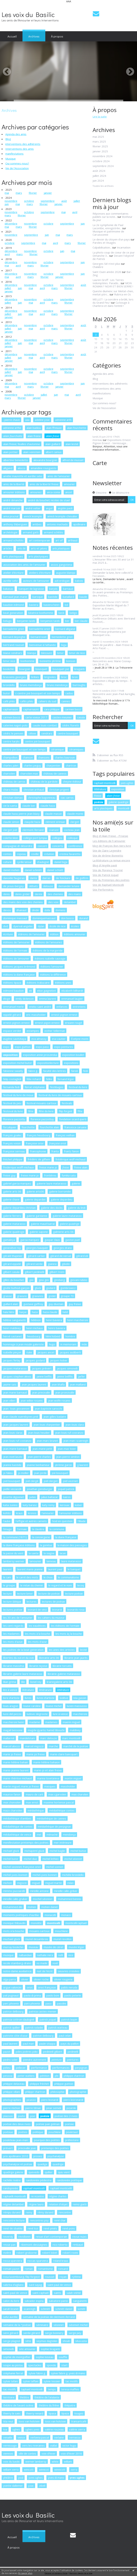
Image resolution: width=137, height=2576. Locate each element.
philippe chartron (74, 2075)
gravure (22, 1296)
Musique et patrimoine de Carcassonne (108, 233)
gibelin (66, 1264)
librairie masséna (13, 1666)
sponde (51, 2365)
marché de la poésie (75, 1746)
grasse (7, 1296)
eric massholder (36, 1014)
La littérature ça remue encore (111, 860)
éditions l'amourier (51, 966)
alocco (21, 468)
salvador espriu (34, 2301)
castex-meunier (62, 717)
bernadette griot (13, 629)
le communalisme (68, 1577)
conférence (75, 846)
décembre (11, 223)
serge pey (75, 2333)
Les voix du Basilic (28, 14)
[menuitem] (12, 36)
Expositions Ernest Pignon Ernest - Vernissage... (112, 441)
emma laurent (47, 998)
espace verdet (12, 1030)
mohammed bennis (69, 1899)
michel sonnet (54, 1867)
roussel (49, 2276)
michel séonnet (73, 1859)
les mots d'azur (37, 1641)
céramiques (76, 749)
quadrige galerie (13, 2172)
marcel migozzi (34, 1746)
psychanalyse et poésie (17, 2164)
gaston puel (72, 1240)
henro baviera (56, 1328)
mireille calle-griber (65, 1891)
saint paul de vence (59, 2284)
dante (33, 878)
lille (23, 1682)
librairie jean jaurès (76, 1657)
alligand (7, 468)
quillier (49, 2172)
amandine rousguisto (43, 468)
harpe (23, 1312)
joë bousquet (60, 1473)
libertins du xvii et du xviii (18, 1657)
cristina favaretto (69, 854)
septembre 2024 (103, 165)
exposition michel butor (17, 1063)
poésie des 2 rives (66, 2116)
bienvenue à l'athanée (42, 645)
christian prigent (59, 789)
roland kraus (60, 2260)
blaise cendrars (12, 653)
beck (61, 613)
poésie (44, 2116)
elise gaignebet (46, 990)
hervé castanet (12, 1336)
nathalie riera (45, 1955)
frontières (50, 1175)
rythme (76, 2276)
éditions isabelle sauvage (50, 958)
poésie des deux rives (17, 2124)
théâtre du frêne (49, 2405)
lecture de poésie (49, 1593)
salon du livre (11, 2301)
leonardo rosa (75, 1609)
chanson (28, 757)
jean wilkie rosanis (32, 1400)
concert (42, 846)
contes (7, 854)
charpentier (53, 765)
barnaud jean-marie (15, 596)
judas (32, 1497)
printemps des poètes (55, 2148)
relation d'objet (58, 2204)
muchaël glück (11, 1939)
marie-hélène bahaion (46, 1762)
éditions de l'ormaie (15, 950)
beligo (73, 613)
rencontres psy (39, 2220)
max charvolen (12, 1802)
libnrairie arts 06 (49, 1657)
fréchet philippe (12, 1159)
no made (42, 1963)
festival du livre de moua (18, 1095)
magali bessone (12, 1730)
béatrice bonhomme (40, 613)
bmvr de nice (77, 653)
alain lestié (71, 444)
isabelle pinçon (12, 1352)
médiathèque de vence (17, 1834)
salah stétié (74, 2293)
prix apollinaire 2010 (15, 2156)
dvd (5, 926)
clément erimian (55, 822)
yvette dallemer (13, 2485)
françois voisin (12, 1143)
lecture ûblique (12, 1601)
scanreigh (29, 2309)
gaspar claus (52, 1240)
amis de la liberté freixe (44, 484)
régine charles (58, 2196)
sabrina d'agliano (13, 2284)
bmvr (60, 653)
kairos (67, 1497)
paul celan (65, 2035)
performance (39, 2067)
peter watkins (26, 2075)
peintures (73, 2059)
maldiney (75, 1730)
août (64, 201)
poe (32, 2116)
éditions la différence (53, 974)
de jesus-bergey (13, 886)
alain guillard (52, 444)
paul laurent (10, 2043)
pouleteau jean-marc (16, 2140)
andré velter (32, 508)
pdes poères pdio (27, 2051)
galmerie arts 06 (63, 1232)
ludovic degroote (37, 1714)
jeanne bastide (12, 1465)
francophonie (38, 1151)
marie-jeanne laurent (16, 1770)
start (64, 2365)
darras (46, 878)
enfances (61, 1006)
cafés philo (26, 701)
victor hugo (69, 2445)
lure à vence (60, 1714)
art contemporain (39, 540)
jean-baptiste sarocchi (48, 1408)
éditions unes (63, 982)
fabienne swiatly (13, 1071)
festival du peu (12, 1103)
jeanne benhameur (38, 1465)
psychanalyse (55, 2156)
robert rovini (70, 2252)
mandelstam (27, 1738)
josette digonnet (13, 1497)
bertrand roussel (13, 645)
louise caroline (32, 1706)
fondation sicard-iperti (72, 1119)
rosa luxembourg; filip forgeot (21, 2276)
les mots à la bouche (37, 1633)
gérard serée (34, 1264)
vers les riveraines (33, 2445)
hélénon (36, 1320)
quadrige (58, 2164)
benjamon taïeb (50, 621)
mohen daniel (49, 1907)
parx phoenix (32, 2003)
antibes (37, 524)
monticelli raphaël (76, 1923)
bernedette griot (62, 637)
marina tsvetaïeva (48, 1778)
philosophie (57, 2091)
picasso (31, 2100)
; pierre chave (11, 420)
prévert (8, 2148)
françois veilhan (65, 1135)
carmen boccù (11, 717)
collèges (57, 838)
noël (55, 1963)
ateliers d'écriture (40, 572)
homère (70, 1336)
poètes (22, 2132)
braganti (79, 669)
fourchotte (28, 1127)
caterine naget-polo (15, 725)
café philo (9, 701)
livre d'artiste (11, 1698)
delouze (48, 886)
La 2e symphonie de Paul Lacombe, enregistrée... (108, 226)
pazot (6, 2051)
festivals (67, 1103)
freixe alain (80, 1167)
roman (29, 2268)
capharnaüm (10, 709)
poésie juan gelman (48, 2124)
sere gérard (10, 2333)
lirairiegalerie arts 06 (59, 1682)
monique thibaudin (14, 1923)
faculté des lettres (54, 1071)
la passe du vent (13, 1553)
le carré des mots (27, 1577)
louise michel (54, 1706)
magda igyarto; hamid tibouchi (46, 1730)
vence (21, 2437)
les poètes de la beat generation (23, 1649)
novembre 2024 (102, 156)
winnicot (44, 2469)
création (49, 854)
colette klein (10, 838)
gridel (52, 1296)
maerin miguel (71, 1722)
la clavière (38, 1529)
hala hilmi (8, 1312)
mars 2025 (99, 141)
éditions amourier (74, 934)
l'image (7, 1529)
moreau (97, 440)
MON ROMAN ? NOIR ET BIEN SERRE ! (113, 284)
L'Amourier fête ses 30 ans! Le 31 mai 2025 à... (113, 561)
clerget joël (10, 830)
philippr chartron (35, 2091)
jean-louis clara (74, 1424)
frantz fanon (71, 1151)
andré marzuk (11, 508)
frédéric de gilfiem (39, 1159)
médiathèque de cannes (51, 1818)
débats (33, 886)
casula (81, 717)
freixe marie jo (30, 1175)
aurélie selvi (10, 580)
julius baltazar (49, 1497)
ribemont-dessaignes (34, 2244)
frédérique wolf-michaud (70, 1159)
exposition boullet (73, 1055)
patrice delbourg (13, 2011)
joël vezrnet (70, 1481)
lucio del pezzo (12, 1714)
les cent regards (13, 1625)
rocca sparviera (12, 2260)
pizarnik (71, 2108)
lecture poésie (74, 1593)
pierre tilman (33, 2108)
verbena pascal (39, 2437)
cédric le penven (13, 733)
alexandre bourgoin (45, 460)
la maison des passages (72, 1545)
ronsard (63, 2268)
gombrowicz (68, 1288)
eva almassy (39, 1038)
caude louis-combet (45, 725)
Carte (100, 463)
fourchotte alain (49, 1127)
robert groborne (26, 2252)
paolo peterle (72, 1995)
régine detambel (13, 2204)
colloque (73, 838)
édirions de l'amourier (31, 934)
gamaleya (9, 1240)
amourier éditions (14, 492)
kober (78, 1505)
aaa (27, 420)
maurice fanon (11, 1794)
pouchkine (55, 2132)
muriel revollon (63, 1939)
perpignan (81, 2067)
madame (34, 1722)
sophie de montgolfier (17, 2357)
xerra (74, 2469)
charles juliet (11, 765)
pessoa (7, 2075)
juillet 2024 (99, 175)
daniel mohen (11, 870)
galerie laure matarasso (67, 1215)
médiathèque (36, 1810)
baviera (33, 604)
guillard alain (10, 1304)
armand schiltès (53, 532)
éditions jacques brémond (19, 966)
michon (7, 1883)
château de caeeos (55, 773)
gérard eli (82, 1256)
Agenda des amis (15, 134)
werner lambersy (35, 2461)
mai (7, 193)
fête (30, 1111)
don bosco (67, 918)
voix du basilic (11, 2461)
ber (67, 621)
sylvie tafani (10, 2381)
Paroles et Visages (104, 242)
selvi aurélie (10, 2317)
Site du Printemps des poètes (111, 880)
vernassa (74, 2437)
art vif (59, 540)
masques (49, 1786)
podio (21, 2116)
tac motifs (71, 2381)
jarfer (81, 1376)
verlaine (59, 2437)
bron (75, 677)
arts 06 (21, 548)
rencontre (65, 2212)
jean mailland (78, 1384)
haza (35, 1312)
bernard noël (38, 637)
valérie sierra (77, 2429)
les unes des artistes (62, 1649)
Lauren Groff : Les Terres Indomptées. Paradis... (108, 281)
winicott (29, 2469)
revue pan (9, 2244)
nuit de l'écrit (45, 1971)
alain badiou (34, 428)
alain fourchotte (12, 436)
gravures (37, 1296)
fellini (49, 1079)
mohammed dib (12, 1907)
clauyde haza (32, 822)
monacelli (50, 1915)
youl (20, 2477)
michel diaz (30, 1859)
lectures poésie (12, 1609)
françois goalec (12, 1135)
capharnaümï (31, 709)
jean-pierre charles (39, 1456)
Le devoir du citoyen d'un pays (111, 239)
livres (28, 1698)
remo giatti (80, 2204)
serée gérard (31, 2333)
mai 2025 (98, 136)
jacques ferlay (11, 1360)
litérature (28, 1690)
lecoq (80, 1585)
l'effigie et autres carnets (31, 1521)
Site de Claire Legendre (107, 850)
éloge (6, 998)
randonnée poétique (69, 2180)
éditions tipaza (12, 982)
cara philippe (52, 709)
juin (7, 204)
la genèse (46, 1545)
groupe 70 (67, 1296)
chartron (71, 765)
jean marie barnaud (15, 1392)
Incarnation (123, 247)
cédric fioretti (70, 725)
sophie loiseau (44, 2357)
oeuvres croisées (68, 1971)
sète (28, 2341)
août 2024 (99, 170)
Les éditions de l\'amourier (109, 841)
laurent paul (55, 1569)
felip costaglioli (12, 1079)
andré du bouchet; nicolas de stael (49, 500)
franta (55, 1151)
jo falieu (8, 1473)
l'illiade (82, 1521)
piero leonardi (49, 2100)
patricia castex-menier (42, 2011)
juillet (76, 201)
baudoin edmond (13, 604)
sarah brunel (10, 2309)
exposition (10, 1055)
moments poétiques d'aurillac (21, 1915)
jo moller (23, 1473)
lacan (63, 1553)
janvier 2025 (100, 151)
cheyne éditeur (72, 781)
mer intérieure (63, 1842)
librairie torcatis (62, 1666)
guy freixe (75, 1304)
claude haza (47, 805)
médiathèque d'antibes (17, 1818)
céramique (57, 749)
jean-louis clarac (13, 1432)
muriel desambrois (36, 1939)
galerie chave (11, 1199)
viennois (8, 2453)
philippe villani (11, 2091)
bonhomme (27, 661)
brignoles (50, 677)
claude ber (28, 805)
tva (5, 2429)
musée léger (76, 1947)
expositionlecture (48, 1063)
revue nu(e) (79, 2236)
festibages (56, 1087)
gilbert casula (11, 1272)
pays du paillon (70, 2043)
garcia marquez (29, 1240)
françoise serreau (14, 1151)
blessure (46, 653)
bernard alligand (65, 629)
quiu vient (64, 2172)
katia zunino (10, 1505)
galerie (76, 1183)
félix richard (34, 1079)
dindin (35, 910)
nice (70, 1955)
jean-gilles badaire (55, 1416)
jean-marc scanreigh (75, 1440)
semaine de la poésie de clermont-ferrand (49, 2317)
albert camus (54, 452)
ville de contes (27, 2453)
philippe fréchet (39, 2083)
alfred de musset (72, 460)
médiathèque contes (62, 1810)
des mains (74, 894)
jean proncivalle (64, 1392)
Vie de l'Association (17, 168)
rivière (7, 2252)
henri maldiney (12, 1328)
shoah (66, 2341)
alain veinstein (31, 452)
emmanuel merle (13, 1006)
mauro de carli (34, 1794)
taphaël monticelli (31, 2389)
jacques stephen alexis (17, 1376)
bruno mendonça (57, 685)
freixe (65, 1167)
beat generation (13, 613)
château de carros (14, 781)
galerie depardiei (35, 1199)
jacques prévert (42, 1368)
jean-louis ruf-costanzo (17, 1440)
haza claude (50, 1312)
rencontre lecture (14, 2220)
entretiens (79, 1006)
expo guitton (23, 1047)
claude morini (75, 813)
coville (35, 854)
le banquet (74, 1569)
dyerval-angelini (22, 926)
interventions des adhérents (22, 144)
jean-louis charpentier (47, 1424)
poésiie (69, 2124)
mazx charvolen (12, 1810)
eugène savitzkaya (14, 1038)
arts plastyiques (38, 556)
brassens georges (14, 677)
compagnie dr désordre (17, 846)
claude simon (11, 822)
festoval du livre (13, 1111)
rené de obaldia (12, 2228)
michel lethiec (50, 1859)
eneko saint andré (40, 1006)
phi (56, 2075)
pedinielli (73, 2051)
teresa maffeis (70, 2389)
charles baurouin (65, 757)
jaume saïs (9, 1384)
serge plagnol (11, 2341)
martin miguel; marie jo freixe (21, 1786)
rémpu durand (12, 2212)
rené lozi (33, 2228)
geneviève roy (12, 1248)
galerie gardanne (37, 1215)
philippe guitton (63, 2083)
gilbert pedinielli (34, 1272)
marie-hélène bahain (15, 1762)
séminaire (42, 2325)
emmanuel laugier (72, 998)
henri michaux (34, 1328)
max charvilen (80, 1794)
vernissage (10, 2445)
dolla (47, 910)
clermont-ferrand (33, 830)
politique (38, 2132)
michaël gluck (11, 1850)
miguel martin (53, 1883)
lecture (7, 1593)
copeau (21, 854)
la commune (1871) (15, 1537)
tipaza (65, 2413)
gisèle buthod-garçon (16, 1288)
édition (54, 934)
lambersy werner (13, 1561)
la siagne (49, 1553)
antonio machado (57, 524)
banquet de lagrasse (31, 588)
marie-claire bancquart (64, 1754)
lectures (32, 1601)
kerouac (65, 1505)
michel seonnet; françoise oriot (22, 1867)
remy (29, 2212)
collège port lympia (35, 838)
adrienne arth (63, 420)
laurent (7, 1569)
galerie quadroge (13, 1232)
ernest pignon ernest (64, 1014)
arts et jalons (39, 548)
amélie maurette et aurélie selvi (22, 476)
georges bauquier (37, 1248)
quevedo (34, 2172)
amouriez (36, 492)
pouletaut (72, 2132)
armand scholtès (13, 540)
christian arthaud (34, 789)
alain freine (34, 436)
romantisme (45, 2268)
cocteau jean (72, 830)
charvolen (9, 773)
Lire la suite (100, 116)
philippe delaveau (13, 2083)
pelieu (7, 2067)
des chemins (55, 894)
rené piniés (50, 2228)
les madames (11, 1633)
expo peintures (63, 1047)
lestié (83, 1649)
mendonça (69, 1834)
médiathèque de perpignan (54, 1826)
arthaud (72, 540)
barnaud (68, 588)
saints (57, 2293)
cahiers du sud (47, 701)
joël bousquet (11, 1481)
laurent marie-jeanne (30, 1569)
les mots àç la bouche (68, 1633)
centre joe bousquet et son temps (24, 749)
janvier (48, 193)
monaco (66, 1915)
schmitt (45, 2309)
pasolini (61, 2003)
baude (83, 596)
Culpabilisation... (102, 247)
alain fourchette (76, 428)
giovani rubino (78, 1280)
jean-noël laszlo (12, 1456)
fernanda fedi (11, 1087)
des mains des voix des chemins (23, 902)
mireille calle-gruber (15, 1899)
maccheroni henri (13, 1722)
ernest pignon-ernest (16, 1022)
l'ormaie (22, 1529)
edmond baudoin (13, 990)
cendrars (46, 733)
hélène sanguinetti (14, 1320)
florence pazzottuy (42, 1119)
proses (37, 2156)
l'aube (6, 1521)
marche (53, 1746)
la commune (57, 1529)
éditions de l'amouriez (48, 942)
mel (39, 1834)
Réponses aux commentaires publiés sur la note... (110, 215)
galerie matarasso (14, 1223)
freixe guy (9, 1175)
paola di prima (32, 1995)
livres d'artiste (45, 1698)
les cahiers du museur (51, 1617)
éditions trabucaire (38, 982)
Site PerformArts (103, 889)
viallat (53, 2445)
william (68, 2461)
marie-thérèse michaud (17, 1778)
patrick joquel (48, 2019)
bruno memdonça (31, 685)
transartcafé (78, 2421)
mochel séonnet (42, 1899)
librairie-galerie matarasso (64, 1674)
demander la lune (68, 886)
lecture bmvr (25, 1593)
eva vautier (59, 1038)
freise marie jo (48, 1167)
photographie (78, 2091)
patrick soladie (34, 2027)
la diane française (65, 1537)
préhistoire (72, 2140)
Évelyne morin (79, 1038)
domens (60, 910)
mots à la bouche (13, 1931)
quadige (42, 2164)
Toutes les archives (103, 186)
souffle (63, 2357)
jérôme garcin (63, 1465)
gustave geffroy (33, 1304)
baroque (37, 596)
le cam (7, 1577)
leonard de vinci (37, 1609)
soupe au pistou (13, 2365)
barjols (53, 588)
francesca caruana (75, 1127)
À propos (57, 36)
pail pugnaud (11, 1995)
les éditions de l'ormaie (65, 1625)
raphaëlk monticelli (14, 2196)
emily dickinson (25, 998)
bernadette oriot (39, 629)
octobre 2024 (101, 161)
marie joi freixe (35, 1754)
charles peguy (32, 765)
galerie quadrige (69, 1223)
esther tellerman (54, 1030)
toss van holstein (55, 2421)
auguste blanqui (65, 572)
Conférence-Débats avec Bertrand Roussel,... (114, 620)
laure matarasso (71, 1561)
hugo (52, 1344)
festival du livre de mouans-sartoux (60, 1095)
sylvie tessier (52, 2381)
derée (38, 894)
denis (6, 894)
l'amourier (48, 1513)
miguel (36, 1883)
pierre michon (11, 2108)
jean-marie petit (42, 1448)
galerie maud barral (43, 1223)
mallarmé (8, 1738)
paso (48, 2003)
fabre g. (33, 1071)
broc (64, 677)
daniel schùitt (55, 870)
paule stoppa (47, 2043)
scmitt (81, 2309)
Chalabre (98, 267)
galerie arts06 (35, 1191)
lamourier (35, 1561)
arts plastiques (61, 548)
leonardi (57, 1609)
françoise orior (35, 1143)
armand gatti (31, 532)
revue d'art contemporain (51, 2236)
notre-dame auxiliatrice (17, 1971)
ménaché (52, 1834)
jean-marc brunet (47, 1440)
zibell (42, 2485)
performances (61, 2067)
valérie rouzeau (54, 2429)
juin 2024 (98, 180)
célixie (32, 733)
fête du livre (46, 1111)
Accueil (12, 36)
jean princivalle (41, 1392)
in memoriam (68, 1344)
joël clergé (32, 1481)
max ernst (32, 1802)
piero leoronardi (73, 2100)
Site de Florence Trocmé (108, 870)
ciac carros (67, 797)
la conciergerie (41, 1537)
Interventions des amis (19, 149)
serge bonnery (54, 2333)
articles (7, 548)
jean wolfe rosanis (59, 1400)
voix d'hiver (48, 2453)
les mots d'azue (13, 1641)
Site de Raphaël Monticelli (108, 885)
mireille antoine (39, 1891)
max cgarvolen (57, 1794)
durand (83, 918)
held (65, 1312)
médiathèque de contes (17, 1826)
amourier (69, 484)
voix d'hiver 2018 (71, 2453)
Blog (8, 139)
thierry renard (34, 2413)
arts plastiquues (13, 556)
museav (33, 1947)
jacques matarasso (15, 1368)
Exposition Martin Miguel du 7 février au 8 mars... (111, 606)
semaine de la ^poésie (17, 2325)
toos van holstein (29, 2421)
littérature (63, 1690)
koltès (7, 1513)
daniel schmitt (33, 870)
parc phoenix (11, 2003)
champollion (10, 757)
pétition (44, 2075)
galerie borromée (60, 1191)
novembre (11, 201)
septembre (48, 201)
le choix (48, 1577)
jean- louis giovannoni (16, 1408)
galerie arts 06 (12, 1191)
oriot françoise (47, 1987)
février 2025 (100, 146)
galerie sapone (39, 1232)
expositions (71, 1063)
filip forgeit (65, 1111)
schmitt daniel (63, 2309)
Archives (33, 36)
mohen (32, 1907)
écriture (8, 934)
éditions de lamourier (16, 958)
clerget (74, 822)
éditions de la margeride (48, 950)
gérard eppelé (12, 1264)
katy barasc (30, 1505)
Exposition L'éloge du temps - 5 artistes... (112, 682)
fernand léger (65, 1079)
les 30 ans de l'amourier (17, 1617)
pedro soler (10, 2059)
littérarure (45, 1690)
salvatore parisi (58, 2301)
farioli (74, 1071)
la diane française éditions (19, 1545)
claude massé (53, 813)
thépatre (69, 2405)
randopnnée (10, 2188)
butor (6, 693)
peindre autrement (34, 2059)
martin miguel (73, 1778)
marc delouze (48, 1738)
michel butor (10, 1859)
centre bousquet (68, 733)
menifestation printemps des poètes (26, 1842)
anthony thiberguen (15, 524)
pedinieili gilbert (52, 2051)
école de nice (58, 926)
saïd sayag (35, 2284)
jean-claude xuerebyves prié (20, 1416)
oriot (30, 1987)
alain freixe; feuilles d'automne (21, 444)
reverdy (8, 2236)
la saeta (33, 1553)
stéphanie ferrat (13, 2373)
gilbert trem (56, 1272)
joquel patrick (66, 1489)
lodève (64, 1698)
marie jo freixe (12, 1754)
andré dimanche (13, 500)
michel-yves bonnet (45, 1875)
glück (38, 1288)
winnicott (59, 2469)
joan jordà (40, 1473)
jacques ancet (45, 1352)
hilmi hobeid (53, 1336)
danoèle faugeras (14, 878)
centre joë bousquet (37, 741)
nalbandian (25, 1955)
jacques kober (58, 1360)
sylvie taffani (30, 2381)
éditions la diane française (19, 974)
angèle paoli (65, 508)
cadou (69, 693)
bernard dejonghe (14, 637)
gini (31, 1280)
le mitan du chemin (31, 1585)
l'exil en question (62, 1521)
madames (51, 1722)
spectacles (34, 2365)
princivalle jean (27, 2148)
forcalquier (9, 1127)
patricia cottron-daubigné (18, 2019)
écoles (75, 926)
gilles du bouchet (13, 1280)
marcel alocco (11, 1746)
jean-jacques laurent (15, 1424)
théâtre (24, 2397)
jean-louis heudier (39, 1432)
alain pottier (10, 452)
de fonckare (63, 878)
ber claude (81, 621)
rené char (60, 2220)
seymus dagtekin (46, 2341)
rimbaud (78, 2244)
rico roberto (60, 2244)
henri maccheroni (77, 1320)
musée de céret (53, 1947)
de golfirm (82, 878)
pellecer (21, 2067)
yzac (31, 2485)
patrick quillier (11, 2027)
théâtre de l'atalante (46, 2397)
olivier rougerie (63, 1979)
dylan (41, 926)
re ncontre (37, 2196)
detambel (70, 902)
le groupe (9, 1585)
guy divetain (56, 1304)
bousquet (41, 669)
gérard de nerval (60, 1256)
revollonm (24, 2236)
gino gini (44, 1280)
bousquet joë (61, 669)
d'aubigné (43, 862)
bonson (70, 661)
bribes (35, 677)
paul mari (28, 2043)
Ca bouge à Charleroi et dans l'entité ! (111, 304)
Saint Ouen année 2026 (107, 272)
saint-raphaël (40, 2293)
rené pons (68, 2228)
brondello (9, 685)
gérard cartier (36, 1256)
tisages (78, 2413)
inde (84, 1344)
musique (8, 1955)
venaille (7, 2437)
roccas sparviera (37, 2260)
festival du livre (78, 1087)
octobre (29, 201)
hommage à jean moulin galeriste (23, 1344)
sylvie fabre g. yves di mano (68, 2373)
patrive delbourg (43, 2035)
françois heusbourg (38, 1135)
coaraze (54, 830)
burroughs (79, 685)
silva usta (81, 2341)
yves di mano (56, 2477)
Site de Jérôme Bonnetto (108, 855)
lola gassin (79, 1698)
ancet (68, 492)
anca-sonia (53, 492)
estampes (33, 1030)
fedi (85, 1071)
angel (49, 508)
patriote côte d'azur (15, 2035)
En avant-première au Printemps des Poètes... (113, 593)
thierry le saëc (12, 2413)
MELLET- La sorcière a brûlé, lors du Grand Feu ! (113, 301)
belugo (7, 621)
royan (63, 2276)
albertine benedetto (15, 460)
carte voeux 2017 (36, 717)
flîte (80, 1111)
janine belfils (44, 1376)
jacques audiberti (70, 1352)
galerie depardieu (61, 1199)
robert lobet (49, 2252)
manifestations (14, 153)
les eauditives (37, 1625)
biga (63, 645)
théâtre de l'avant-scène (18, 2405)
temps (52, 2389)
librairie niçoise (38, 1666)
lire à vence (10, 1690)
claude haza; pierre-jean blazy (21, 813)
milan (70, 1883)
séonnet (59, 2325)
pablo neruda (69, 1987)
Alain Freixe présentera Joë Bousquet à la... (109, 633)
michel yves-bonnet (15, 1875)
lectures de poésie (53, 1601)
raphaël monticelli (34, 2188)
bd (66, 604)
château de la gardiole (44, 781)
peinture (57, 2059)
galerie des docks (52, 1207)
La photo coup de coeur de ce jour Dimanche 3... (114, 254)
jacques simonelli (67, 1368)
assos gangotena (61, 564)
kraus (19, 1513)
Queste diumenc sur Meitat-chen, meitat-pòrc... (113, 292)
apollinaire (79, 524)
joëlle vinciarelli (12, 1489)
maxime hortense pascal (59, 1802)
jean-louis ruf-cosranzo (69, 1432)
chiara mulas (10, 789)
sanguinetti (80, 2301)
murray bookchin (13, 1947)
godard (50, 1288)
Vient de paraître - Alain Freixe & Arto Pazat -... (112, 646)
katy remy (48, 1505)
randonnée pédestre (39, 2180)
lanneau (51, 1561)
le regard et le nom (60, 1585)
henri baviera (54, 1320)
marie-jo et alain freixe (48, 1770)
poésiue (8, 2132)
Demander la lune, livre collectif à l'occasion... (113, 574)
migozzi (22, 1883)
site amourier (27, 2349)
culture (7, 862)
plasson (8, 2116)
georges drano (63, 1248)
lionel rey (35, 1682)
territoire (8, 2397)
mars (19, 193)
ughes (16, 2429)
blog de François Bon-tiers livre (112, 845)
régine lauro (36, 2204)
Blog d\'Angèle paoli (105, 865)
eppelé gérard (12, 1014)
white (55, 2461)
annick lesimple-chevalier (62, 516)
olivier (24, 1979)
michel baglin (57, 1850)
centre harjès (11, 741)
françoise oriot (57, 1143)
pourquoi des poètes (47, 2140)
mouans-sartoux (39, 1931)
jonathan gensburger (39, 1489)
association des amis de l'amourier (24, 564)
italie (29, 1352)
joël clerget (51, 1481)
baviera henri (51, 604)
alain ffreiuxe (54, 428)
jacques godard (35, 1360)
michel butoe (78, 1850)
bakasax (8, 588)
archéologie (10, 532)
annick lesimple (33, 516)
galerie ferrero (12, 1215)
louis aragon (10, 1706)
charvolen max (29, 773)
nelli (60, 1955)
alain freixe (52, 436)
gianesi (52, 1264)
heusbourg (33, 1336)
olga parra (9, 1979)
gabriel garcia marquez (17, 1183)
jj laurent (82, 1465)
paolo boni (52, 1995)
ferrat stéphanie (35, 1087)
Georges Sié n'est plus (106, 263)
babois (79, 580)
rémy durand (45, 2212)
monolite (36, 1923)
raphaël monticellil (61, 2188)
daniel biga (60, 862)
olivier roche (41, 1979)
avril (74, 212)
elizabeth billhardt (72, 990)
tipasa (52, 2413)
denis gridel (22, 894)
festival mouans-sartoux (41, 1103)
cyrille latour (24, 862)
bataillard (68, 596)
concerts (57, 846)
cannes (66, 701)
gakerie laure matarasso (51, 1183)
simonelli (8, 2349)
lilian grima (9, 1682)
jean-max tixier (67, 1448)
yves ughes (36, 2477)
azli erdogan (62, 580)
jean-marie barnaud (15, 1448)
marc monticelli (71, 1738)
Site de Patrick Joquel (105, 875)
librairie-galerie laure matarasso (22, 1674)
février (33, 193)
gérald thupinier (12, 1256)
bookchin (8, 669)
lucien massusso (77, 1706)
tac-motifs (9, 2389)
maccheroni (80, 1714)
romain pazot (11, 2268)
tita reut (8, 2421)
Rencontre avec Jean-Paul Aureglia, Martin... (114, 695)
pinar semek (53, 2108)
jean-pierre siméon (68, 1456)
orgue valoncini (12, 1987)
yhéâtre (8, 2477)
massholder (68, 1786)
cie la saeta (10, 805)
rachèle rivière (12, 2180)
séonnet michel (78, 2325)
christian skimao (13, 797)
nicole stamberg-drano (17, 1963)
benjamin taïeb (26, 621)
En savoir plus (25, 2573)
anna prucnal (10, 516)
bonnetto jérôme (50, 661)
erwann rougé (73, 1022)
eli (30, 990)
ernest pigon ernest (47, 1022)
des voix (53, 902)
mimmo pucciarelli (14, 1891)
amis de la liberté (13, 484)
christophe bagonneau (41, 797)
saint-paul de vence (15, 2293)
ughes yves (32, 2429)
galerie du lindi (76, 1207)
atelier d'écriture (13, 572)
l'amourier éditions (70, 1513)
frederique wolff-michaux (18, 1167)
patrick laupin (69, 2019)
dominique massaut (15, 918)
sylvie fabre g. (37, 2373)
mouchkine (61, 1931)
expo (6, 1047)
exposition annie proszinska (40, 1055)
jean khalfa (58, 1384)
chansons (44, 757)
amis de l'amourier (58, 476)
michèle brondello (73, 1875)
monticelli (53, 1923)
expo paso (42, 1047)
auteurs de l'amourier (36, 580)
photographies (12, 2100)
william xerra (11, 2469)
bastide (52, 596)
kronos (32, 1513)
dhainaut (21, 910)
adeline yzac (42, 420)
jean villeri (9, 1400)
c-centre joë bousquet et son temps (37, 693)
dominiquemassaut (44, 918)
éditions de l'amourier (16, 942)
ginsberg (59, 1280)
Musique (10, 158)
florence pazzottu (14, 1119)
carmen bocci (73, 709)
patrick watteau (57, 2027)
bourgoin (24, 669)
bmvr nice (9, 661)
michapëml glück (34, 1850)
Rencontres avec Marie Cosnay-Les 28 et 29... (112, 662)
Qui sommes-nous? (17, 163)
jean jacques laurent (34, 1384)
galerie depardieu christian (19, 1207)
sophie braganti (50, 2349)
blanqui (31, 653)
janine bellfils (65, 1376)
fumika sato (69, 1175)
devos (7, 910)
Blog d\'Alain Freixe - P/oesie (110, 836)
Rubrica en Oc (122, 294)
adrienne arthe (12, 428)
